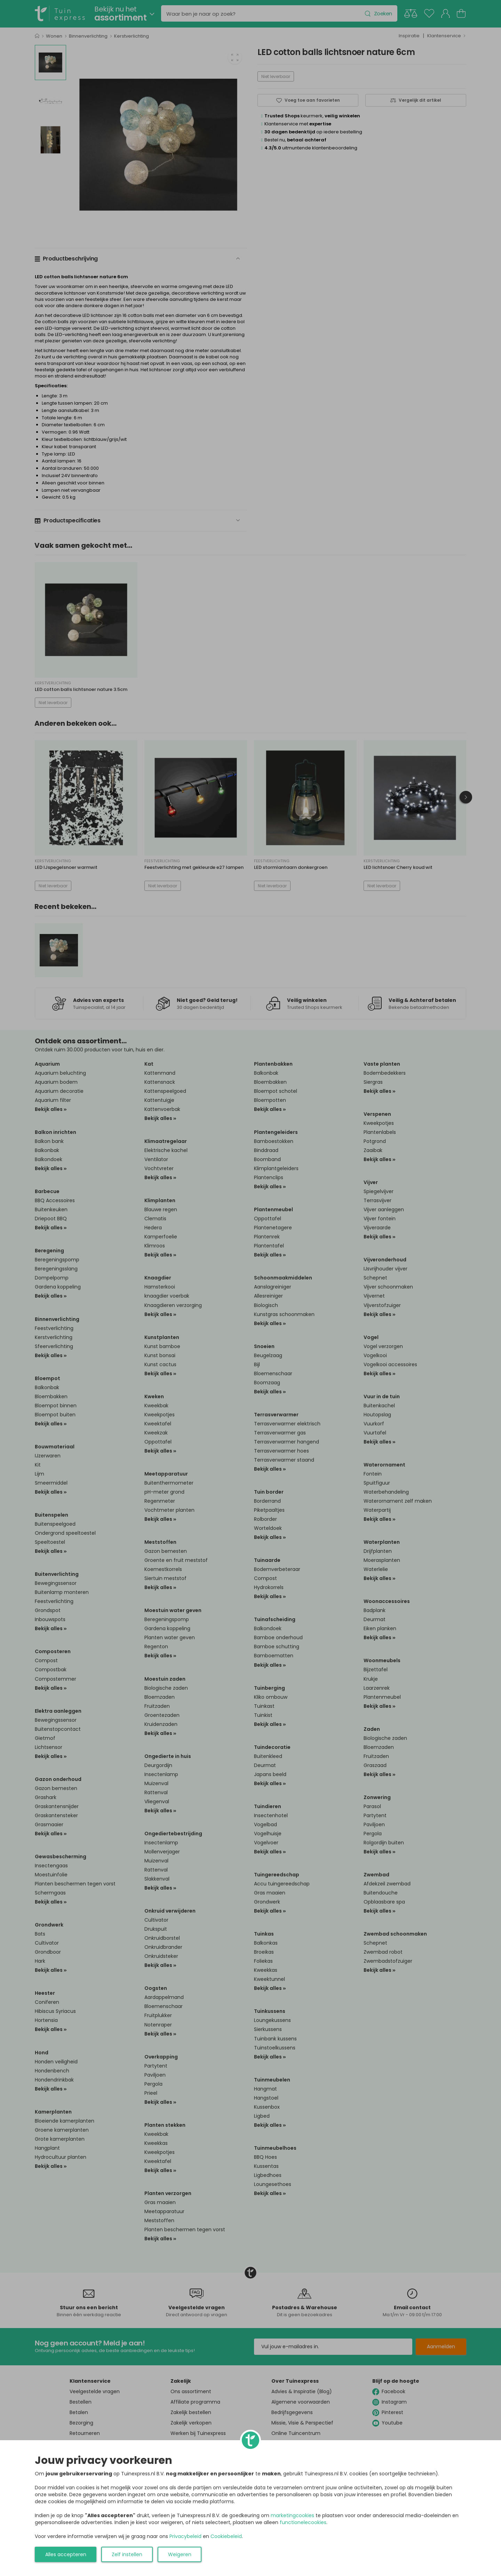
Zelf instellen (127, 2554)
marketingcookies (292, 2515)
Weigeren (179, 2554)
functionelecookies (303, 2522)
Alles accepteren (65, 2554)
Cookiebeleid (226, 2536)
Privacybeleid (185, 2536)
